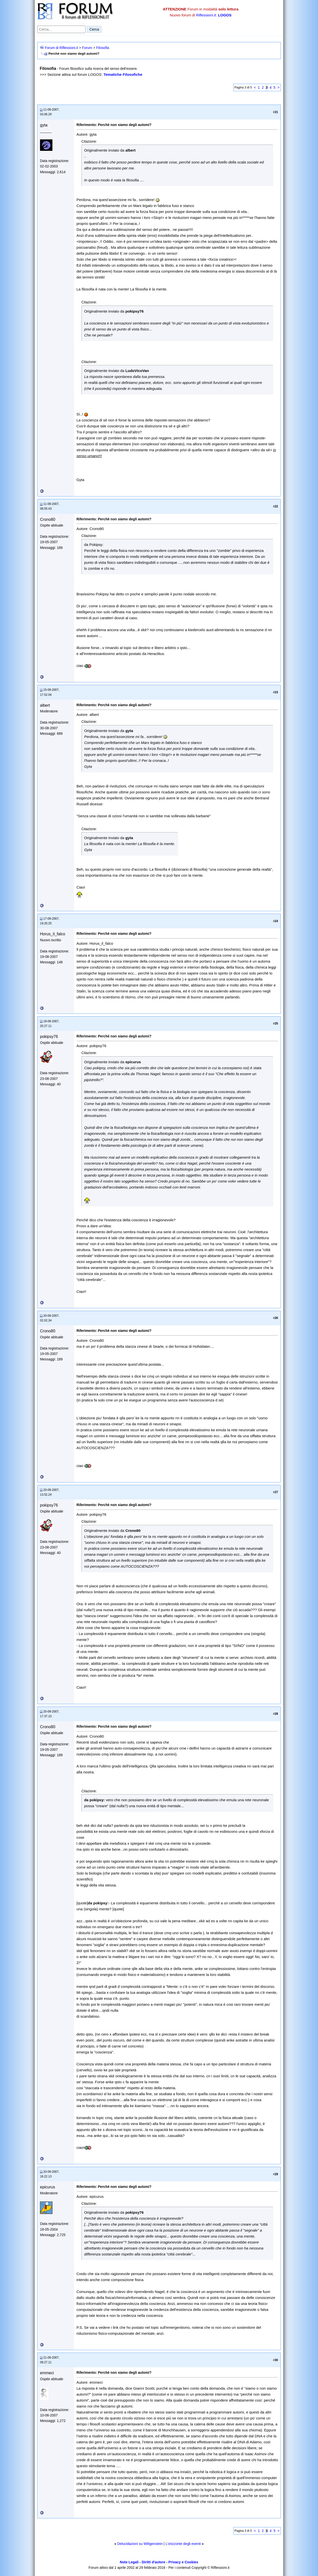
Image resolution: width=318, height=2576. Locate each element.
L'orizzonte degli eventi (183, 2544)
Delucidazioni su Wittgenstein (140, 2544)
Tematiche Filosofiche (122, 74)
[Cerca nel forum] (61, 29)
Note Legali (129, 2562)
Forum (87, 48)
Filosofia (102, 48)
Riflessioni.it (206, 15)
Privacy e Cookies (183, 2562)
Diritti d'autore (153, 2562)
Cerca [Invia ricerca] (94, 29)
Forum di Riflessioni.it (61, 48)
